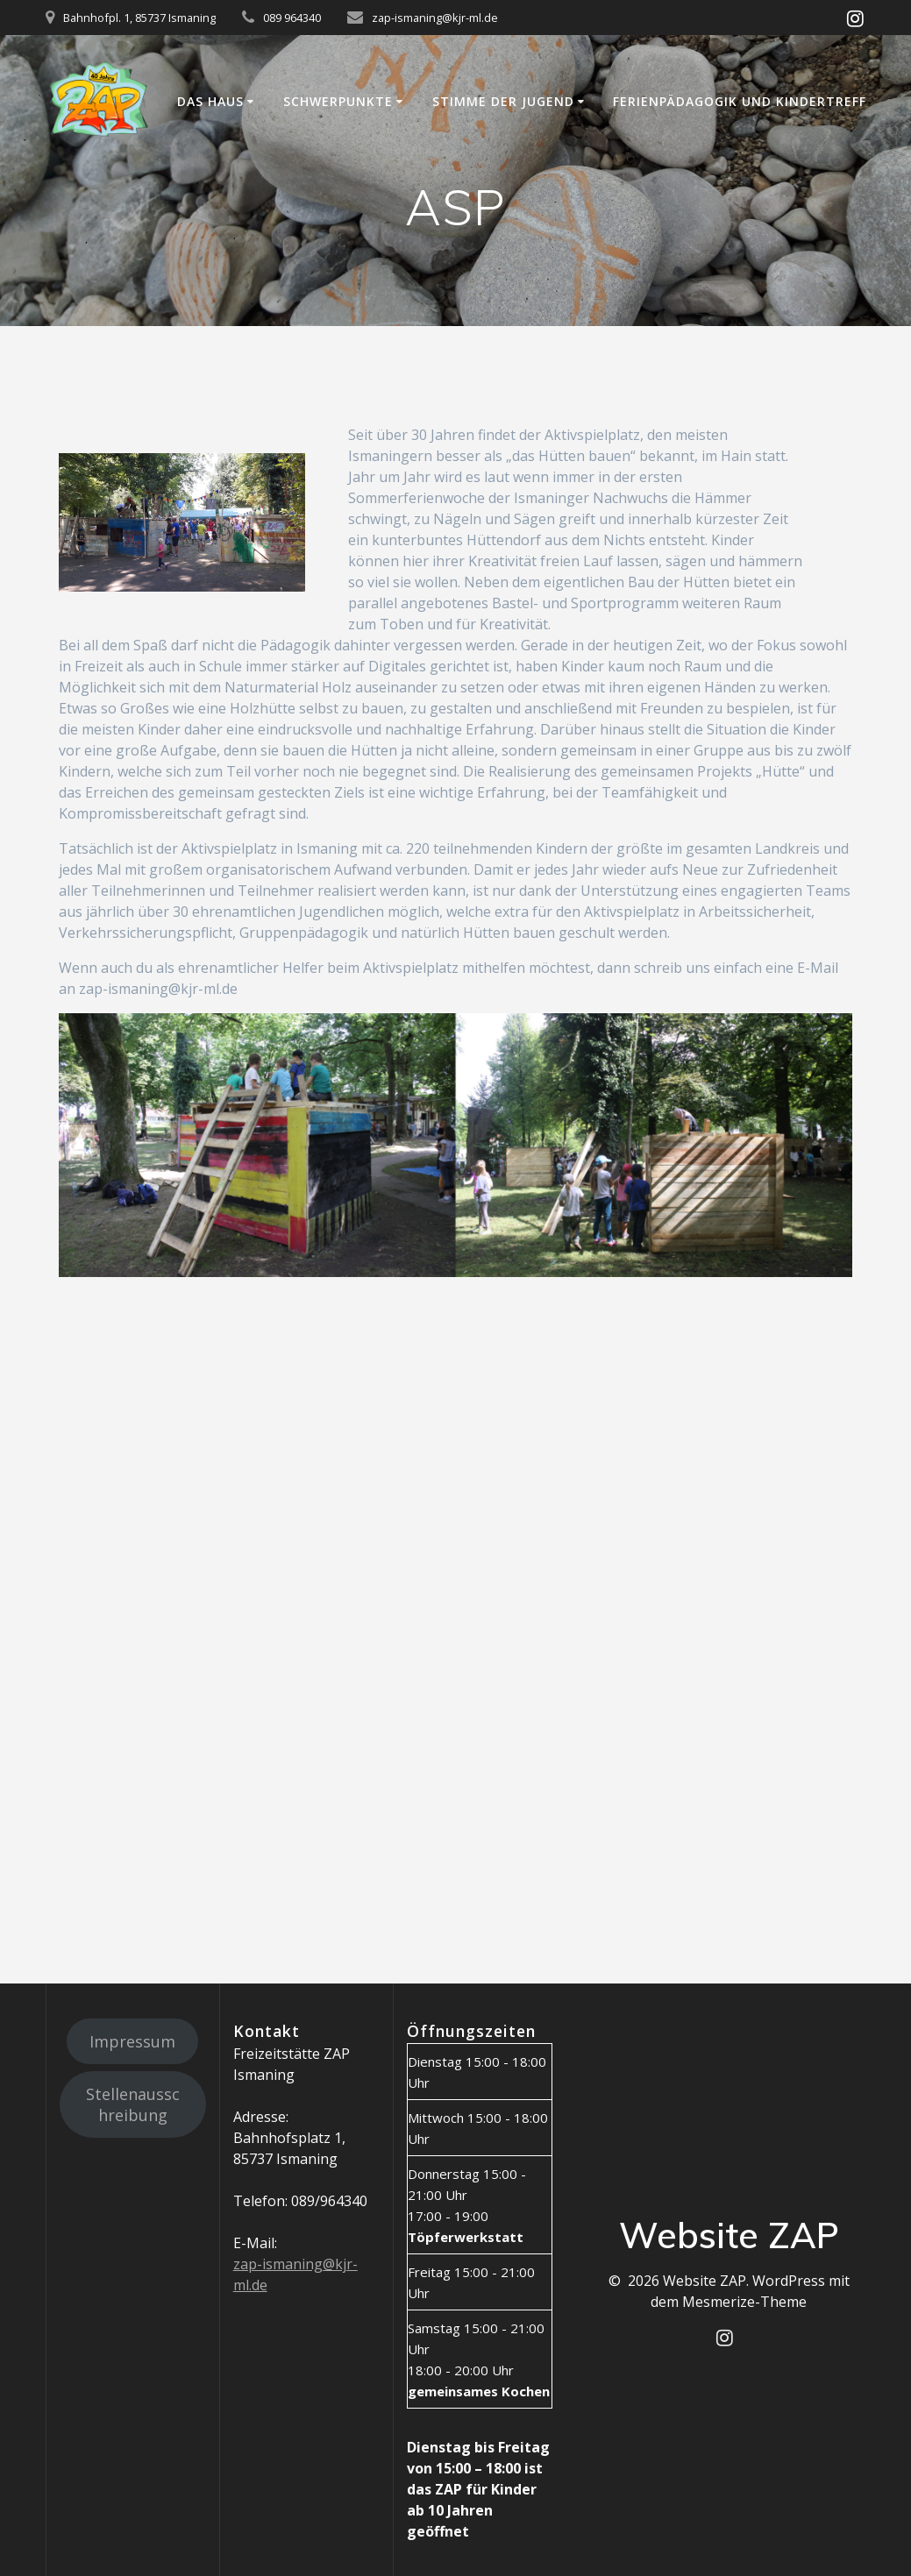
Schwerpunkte (338, 101)
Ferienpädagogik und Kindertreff (739, 101)
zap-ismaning (278, 2264)
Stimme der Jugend (503, 101)
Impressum (132, 2041)
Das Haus (210, 101)
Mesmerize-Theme (744, 2301)
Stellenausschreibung (133, 2104)
